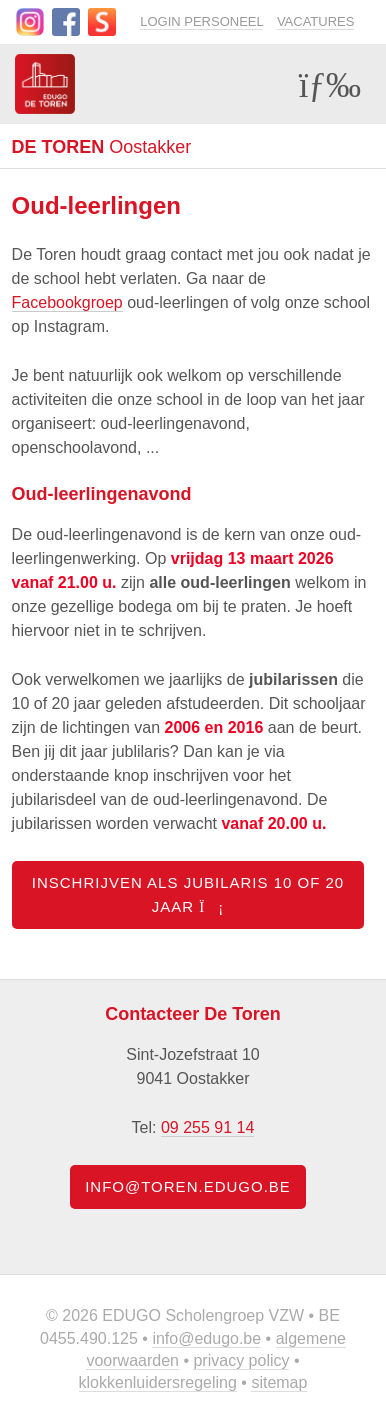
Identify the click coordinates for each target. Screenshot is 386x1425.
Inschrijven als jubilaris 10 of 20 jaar (188, 894)
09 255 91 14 (207, 1127)
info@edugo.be (206, 1338)
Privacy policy (241, 1360)
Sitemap (279, 1382)
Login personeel (201, 21)
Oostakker (102, 147)
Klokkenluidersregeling (158, 1382)
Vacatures (316, 21)
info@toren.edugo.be (188, 1186)
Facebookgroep (67, 302)
